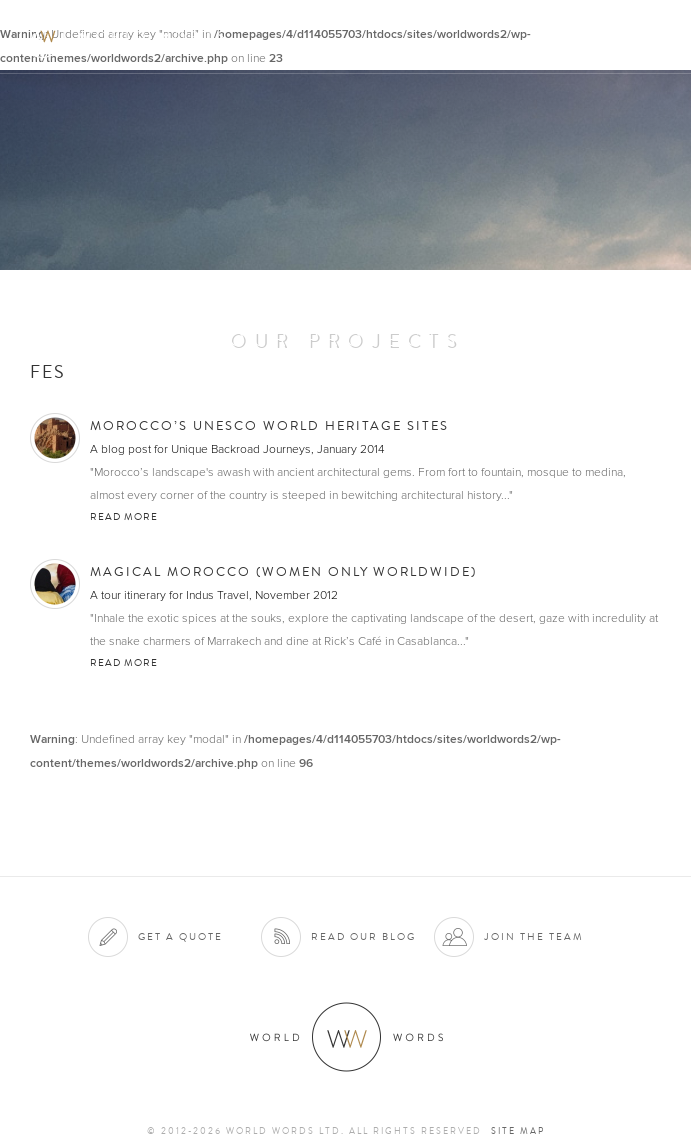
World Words (127, 35)
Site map (518, 1131)
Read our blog (363, 936)
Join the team (534, 936)
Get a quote (180, 936)
